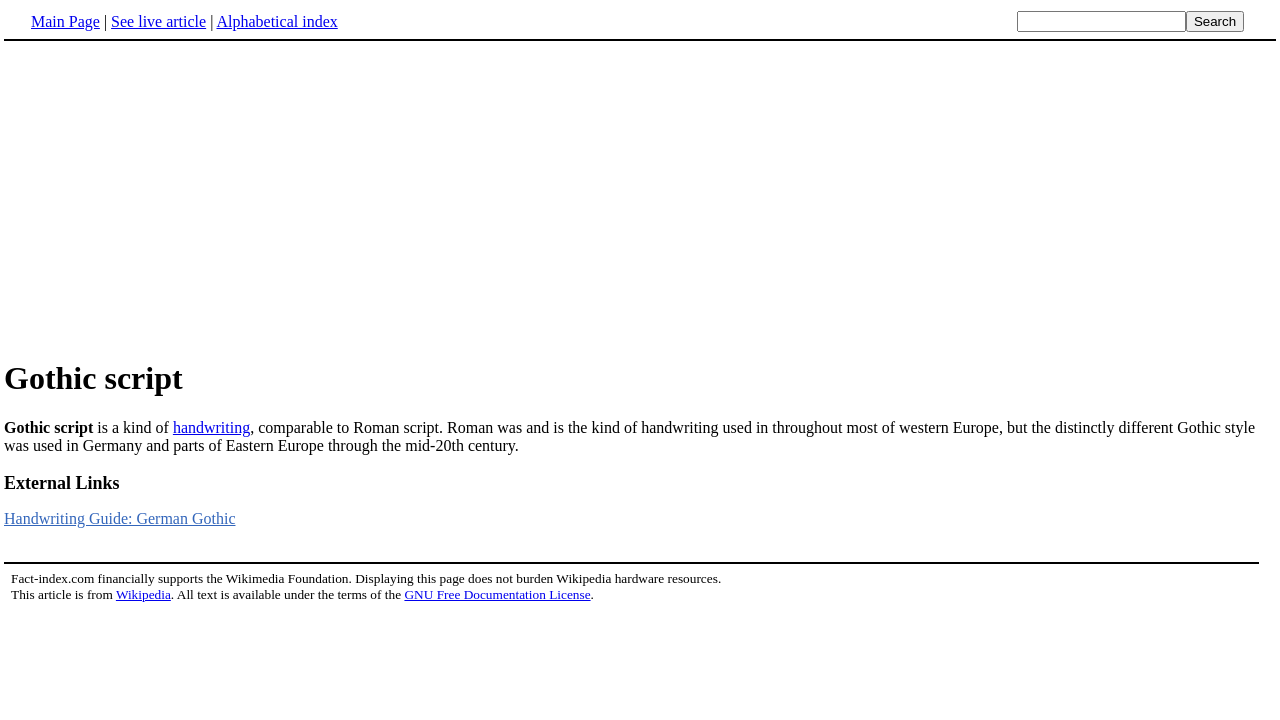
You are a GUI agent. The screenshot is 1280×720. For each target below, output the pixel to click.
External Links (62, 483)
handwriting (211, 427)
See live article (158, 21)
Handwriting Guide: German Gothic (120, 518)
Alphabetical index (276, 21)
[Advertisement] (640, 199)
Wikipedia (143, 594)
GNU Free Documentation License (497, 594)
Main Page (65, 21)
